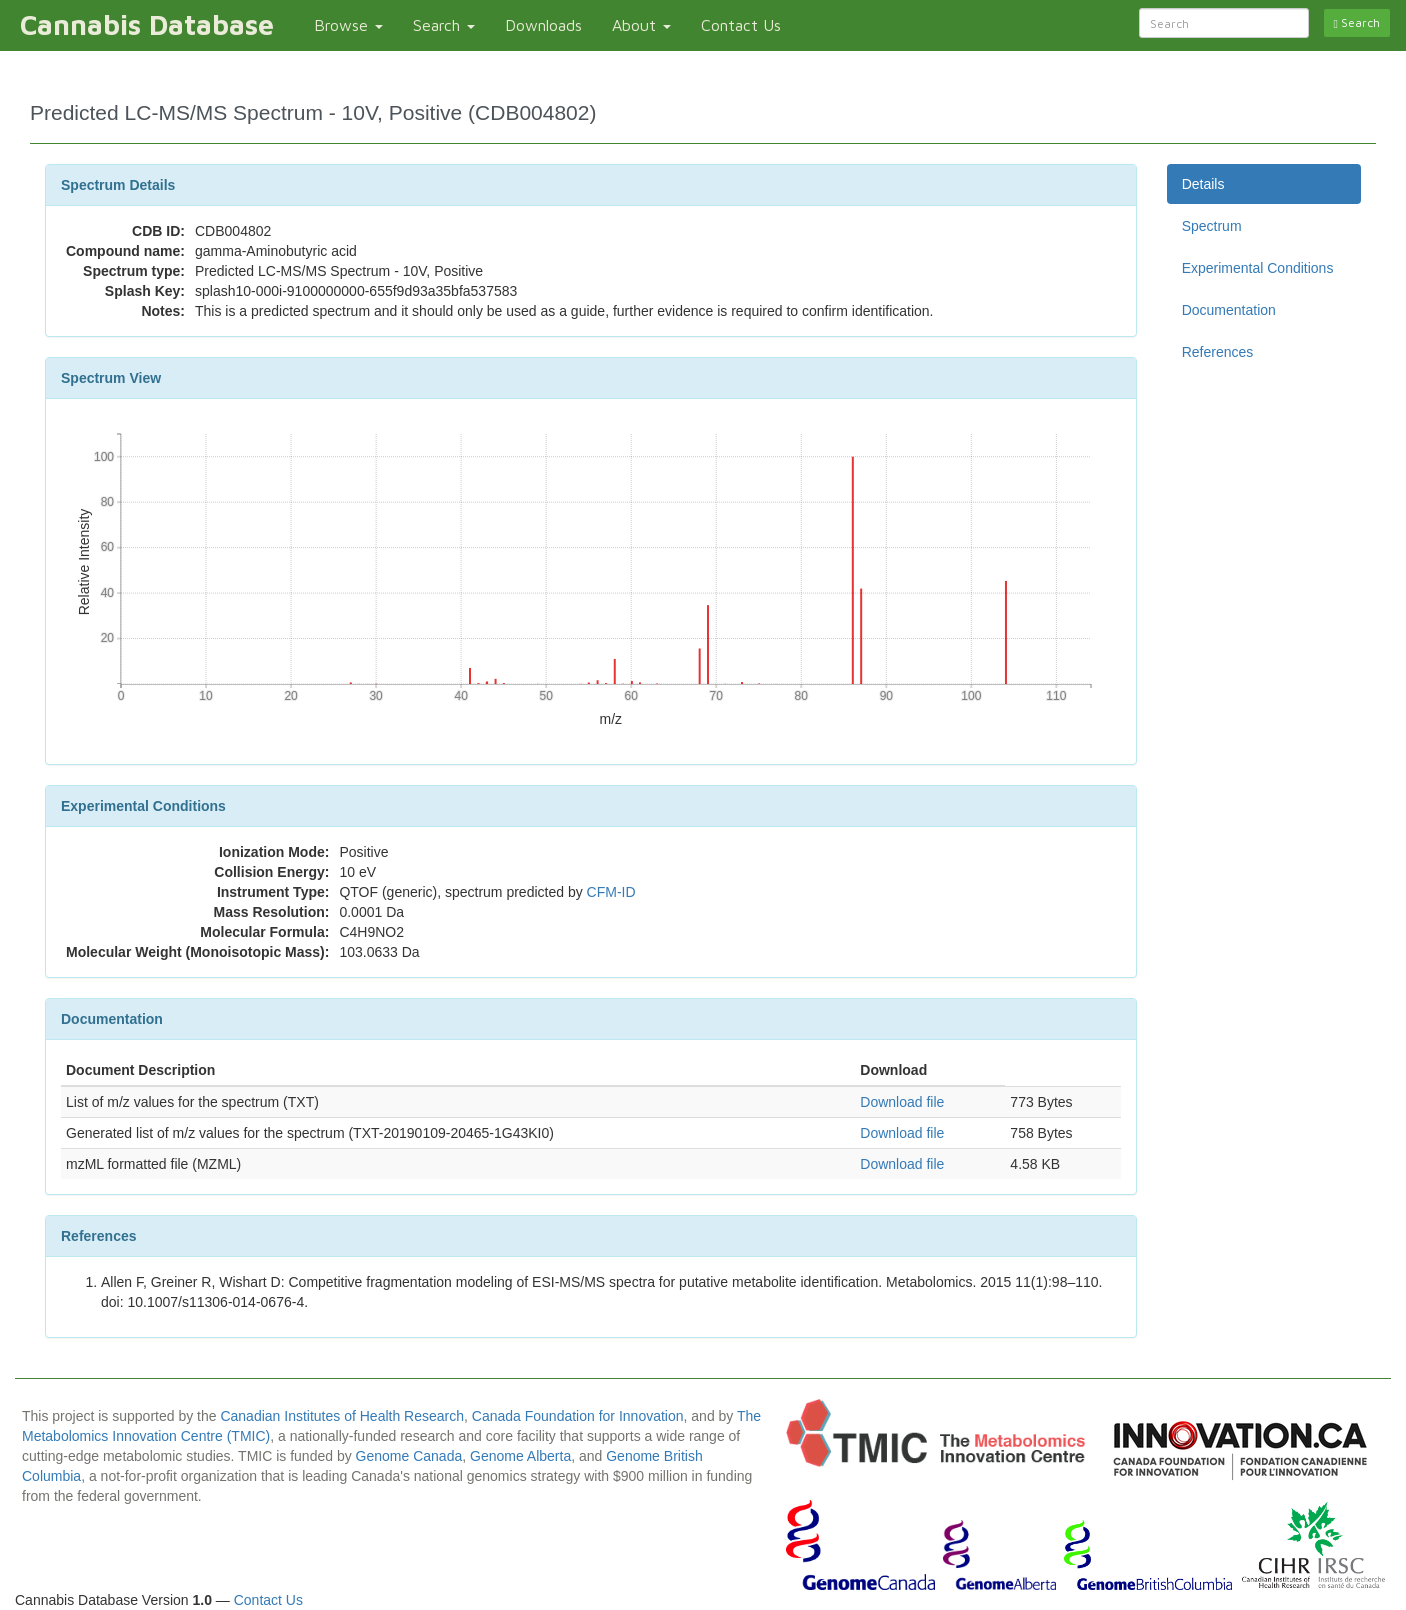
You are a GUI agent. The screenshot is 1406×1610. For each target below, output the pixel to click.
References (1218, 352)
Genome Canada (409, 1456)
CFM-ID (611, 892)
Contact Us (741, 25)
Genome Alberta (520, 1456)
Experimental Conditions (1258, 268)
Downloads (543, 25)
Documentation (1229, 310)
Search (444, 25)
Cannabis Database (147, 24)
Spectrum (1212, 226)
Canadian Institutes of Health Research (342, 1416)
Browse (348, 25)
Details (1203, 184)
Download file (902, 1102)
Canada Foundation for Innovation (578, 1416)
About (641, 25)
